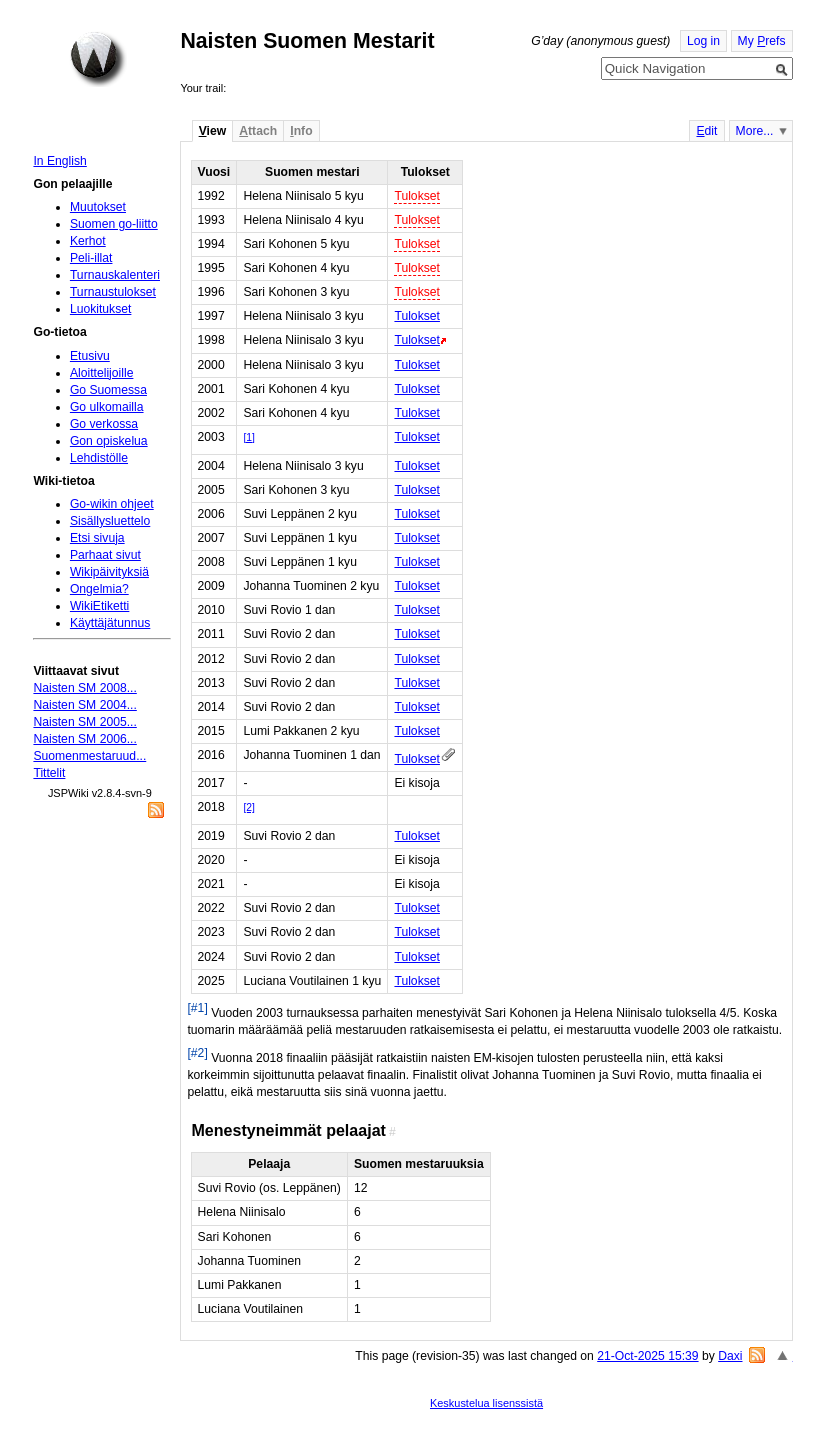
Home (98, 59)
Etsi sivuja (97, 538)
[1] (248, 437)
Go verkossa (104, 424)
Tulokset (417, 196)
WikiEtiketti (99, 606)
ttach (258, 131)
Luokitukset (101, 309)
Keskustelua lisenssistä (486, 1403)
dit (706, 131)
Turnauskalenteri (115, 275)
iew (212, 131)
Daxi (730, 1356)
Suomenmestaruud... (89, 756)
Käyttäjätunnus (110, 623)
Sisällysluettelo (110, 521)
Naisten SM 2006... (84, 739)
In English (59, 161)
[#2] (197, 1053)
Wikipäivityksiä (109, 572)
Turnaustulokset (113, 292)
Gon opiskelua (109, 441)
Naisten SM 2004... (84, 705)
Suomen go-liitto (114, 224)
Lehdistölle (99, 458)
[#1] (197, 1008)
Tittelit (49, 773)
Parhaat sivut (105, 555)
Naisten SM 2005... (84, 722)
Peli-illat (91, 258)
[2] (248, 807)
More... (755, 131)
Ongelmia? (99, 589)
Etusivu (90, 356)
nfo (301, 131)
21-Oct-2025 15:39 (647, 1356)
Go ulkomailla (107, 407)
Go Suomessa (108, 390)
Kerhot (88, 241)
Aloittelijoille (102, 373)
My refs (762, 41)
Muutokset (98, 207)
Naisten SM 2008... (84, 688)
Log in (703, 41)
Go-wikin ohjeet (112, 504)
